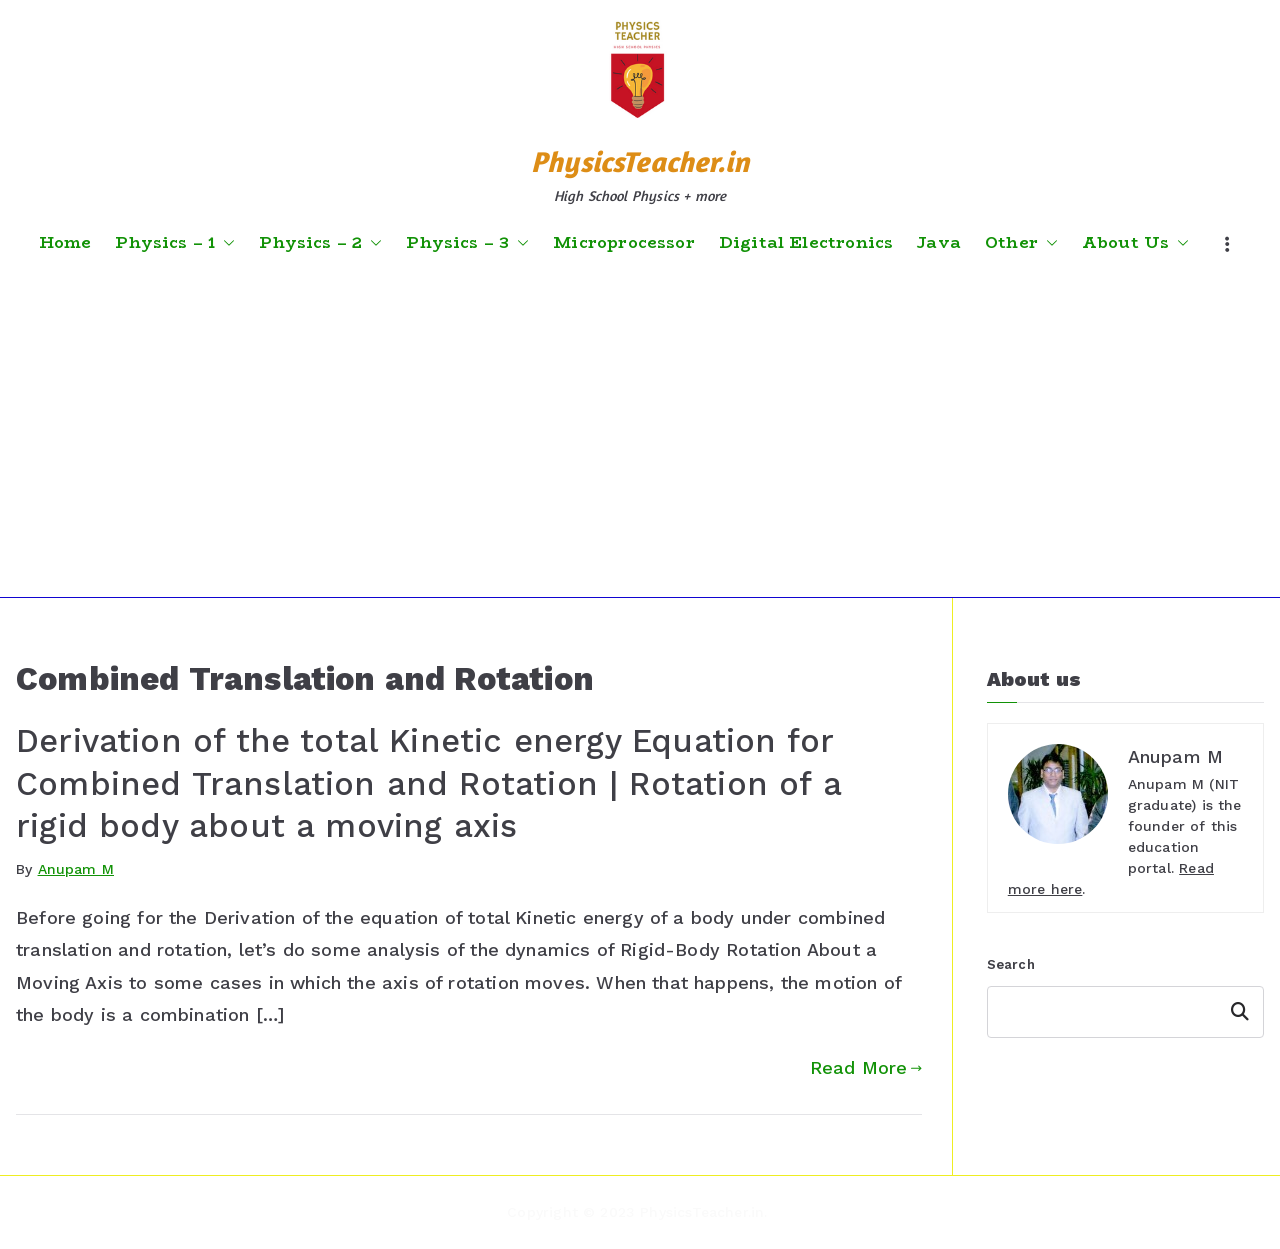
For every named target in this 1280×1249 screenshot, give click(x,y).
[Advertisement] (640, 427)
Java (939, 243)
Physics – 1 (175, 243)
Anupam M (76, 869)
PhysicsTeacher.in (640, 161)
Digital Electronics (806, 243)
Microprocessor (624, 243)
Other (1021, 243)
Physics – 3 (467, 243)
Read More (866, 1067)
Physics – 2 (320, 243)
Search (1011, 964)
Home (65, 243)
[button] (225, 243)
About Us (1135, 243)
